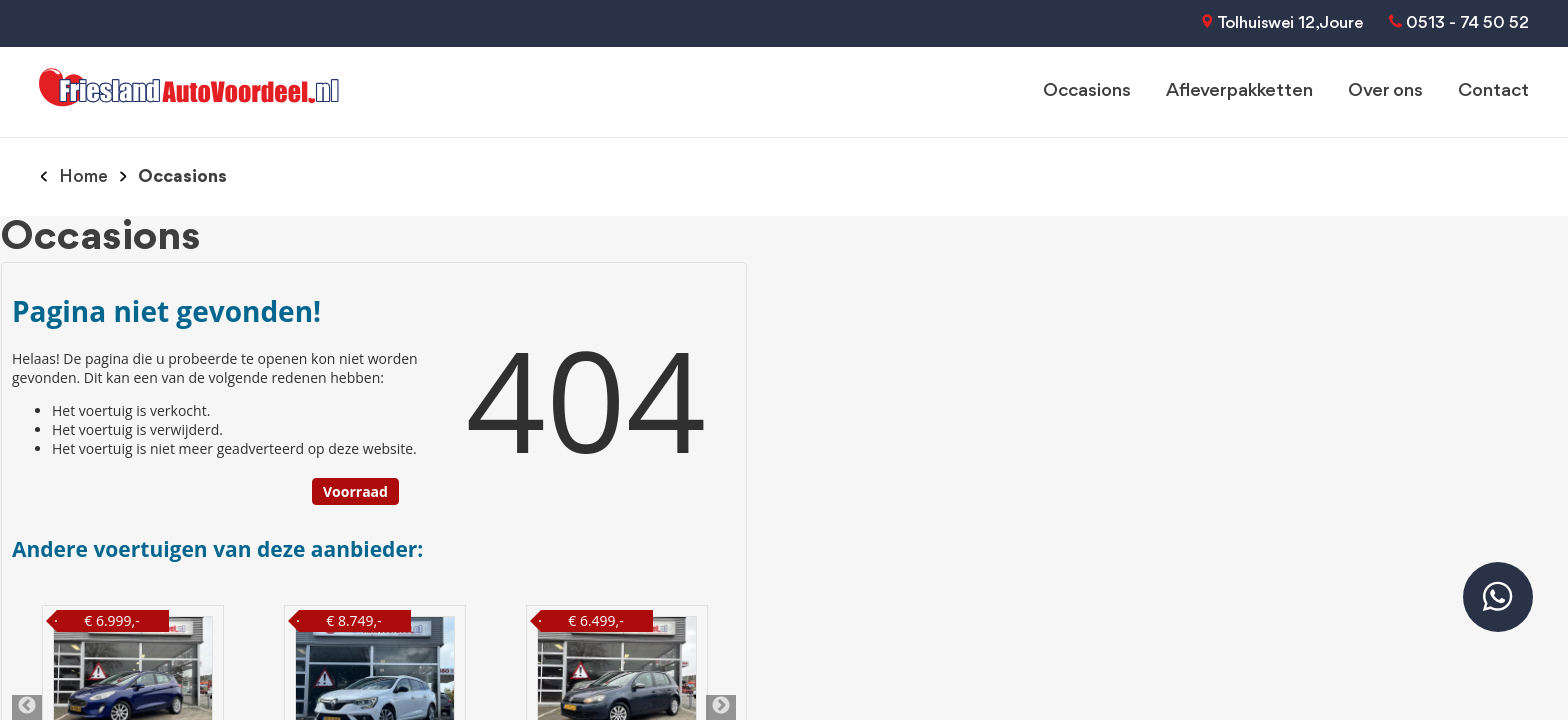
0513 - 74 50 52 (1467, 23)
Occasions (1087, 91)
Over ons (1385, 91)
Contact (1493, 91)
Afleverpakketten (1239, 91)
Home (83, 177)
